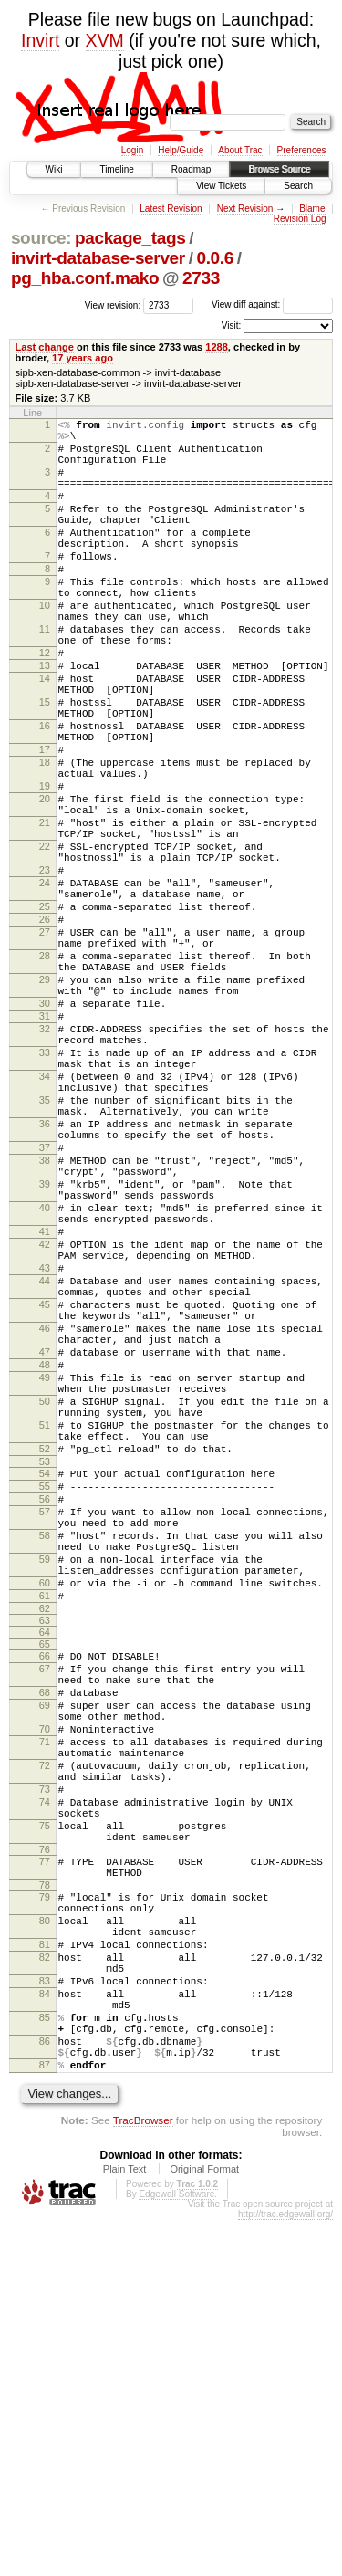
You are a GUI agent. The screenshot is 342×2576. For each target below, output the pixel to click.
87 (44, 2418)
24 (44, 986)
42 (44, 1430)
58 (44, 1784)
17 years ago (82, 357)
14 (44, 735)
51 (44, 1652)
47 (44, 1562)
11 (44, 675)
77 (44, 2170)
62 (44, 1874)
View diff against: (272, 304)
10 (44, 646)
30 (44, 1134)
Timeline (116, 169)
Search (298, 186)
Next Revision (245, 209)
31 (44, 1150)
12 (44, 704)
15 (44, 764)
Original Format (204, 2524)
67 (44, 1937)
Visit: (232, 325)
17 (44, 823)
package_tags (130, 237)
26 (44, 1031)
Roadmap (191, 169)
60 (44, 1843)
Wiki (54, 169)
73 (44, 2084)
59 (44, 1813)
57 (44, 1755)
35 (44, 1253)
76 (44, 2158)
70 (44, 2010)
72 (44, 2055)
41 (44, 1414)
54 (44, 1708)
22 (44, 942)
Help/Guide (180, 150)
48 (44, 1578)
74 (44, 2100)
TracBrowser (143, 2476)
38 (44, 1327)
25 (44, 1016)
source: (41, 237)
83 (44, 2314)
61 (44, 1858)
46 (44, 1533)
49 (44, 1593)
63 (44, 1885)
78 (44, 2199)
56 (44, 1739)
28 (44, 1076)
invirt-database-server (98, 257)
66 (44, 1921)
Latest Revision (171, 209)
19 (44, 868)
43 (44, 1459)
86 (44, 2388)
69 (44, 1981)
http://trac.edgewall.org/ (285, 2570)
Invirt (40, 40)
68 (44, 1966)
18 (44, 838)
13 (44, 720)
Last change (45, 346)
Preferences (301, 150)
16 (44, 794)
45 (44, 1504)
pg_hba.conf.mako (85, 278)
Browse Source (279, 169)
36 (44, 1282)
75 (44, 2129)
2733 (201, 278)
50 (44, 1623)
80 (44, 2241)
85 (44, 2359)
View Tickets (221, 186)
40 (44, 1385)
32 (44, 1165)
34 (44, 1224)
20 (44, 883)
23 (44, 971)
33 (44, 1194)
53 (44, 1696)
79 (44, 2211)
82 (44, 2285)
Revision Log (300, 219)
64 (44, 1897)
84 (44, 2330)
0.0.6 (214, 257)
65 (44, 1909)
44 (44, 1475)
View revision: (113, 304)
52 (44, 1681)
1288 (216, 346)
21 (44, 912)
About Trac (240, 150)
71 (44, 2026)
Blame (312, 209)
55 (44, 1724)
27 (44, 1047)
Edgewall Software (176, 2550)
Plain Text (125, 2524)
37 (44, 1311)
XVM (105, 40)
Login (132, 150)
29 (44, 1105)
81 (44, 2270)
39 (44, 1356)
